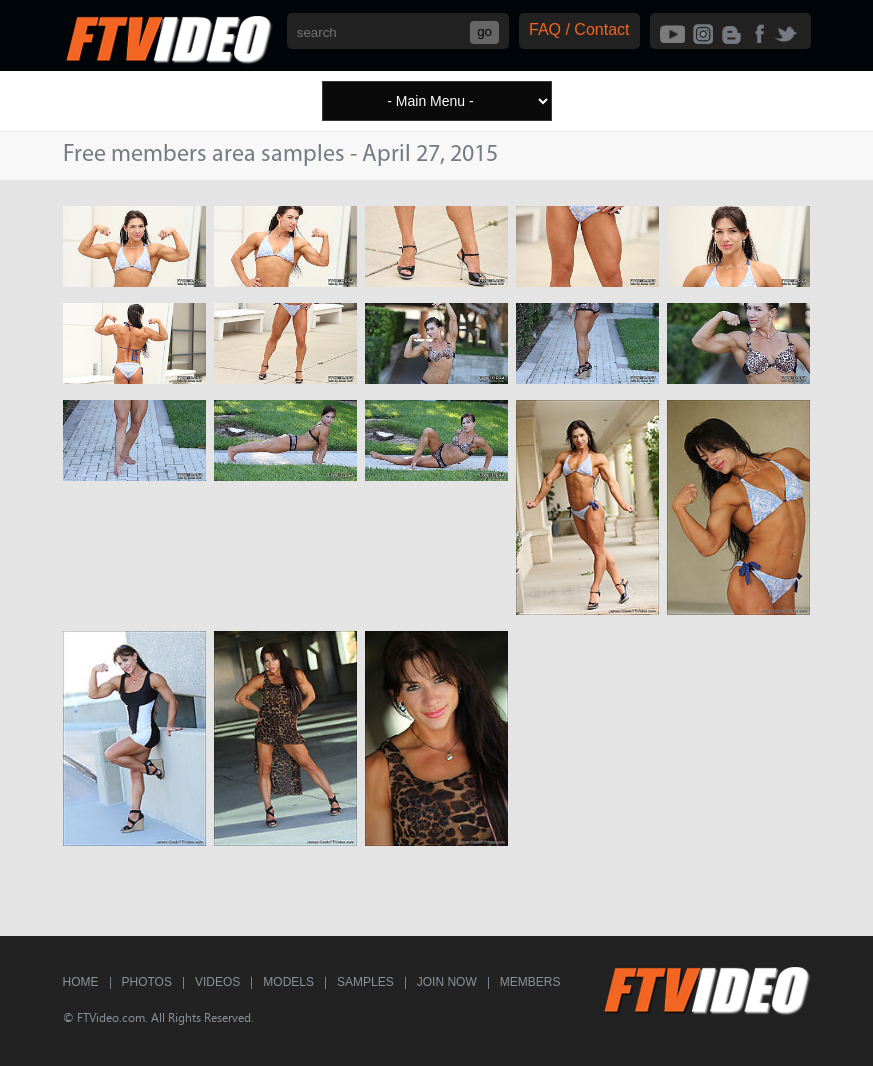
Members (530, 982)
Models (288, 982)
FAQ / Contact (579, 29)
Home (81, 982)
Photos (147, 982)
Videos (217, 982)
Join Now (447, 982)
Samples (365, 982)
